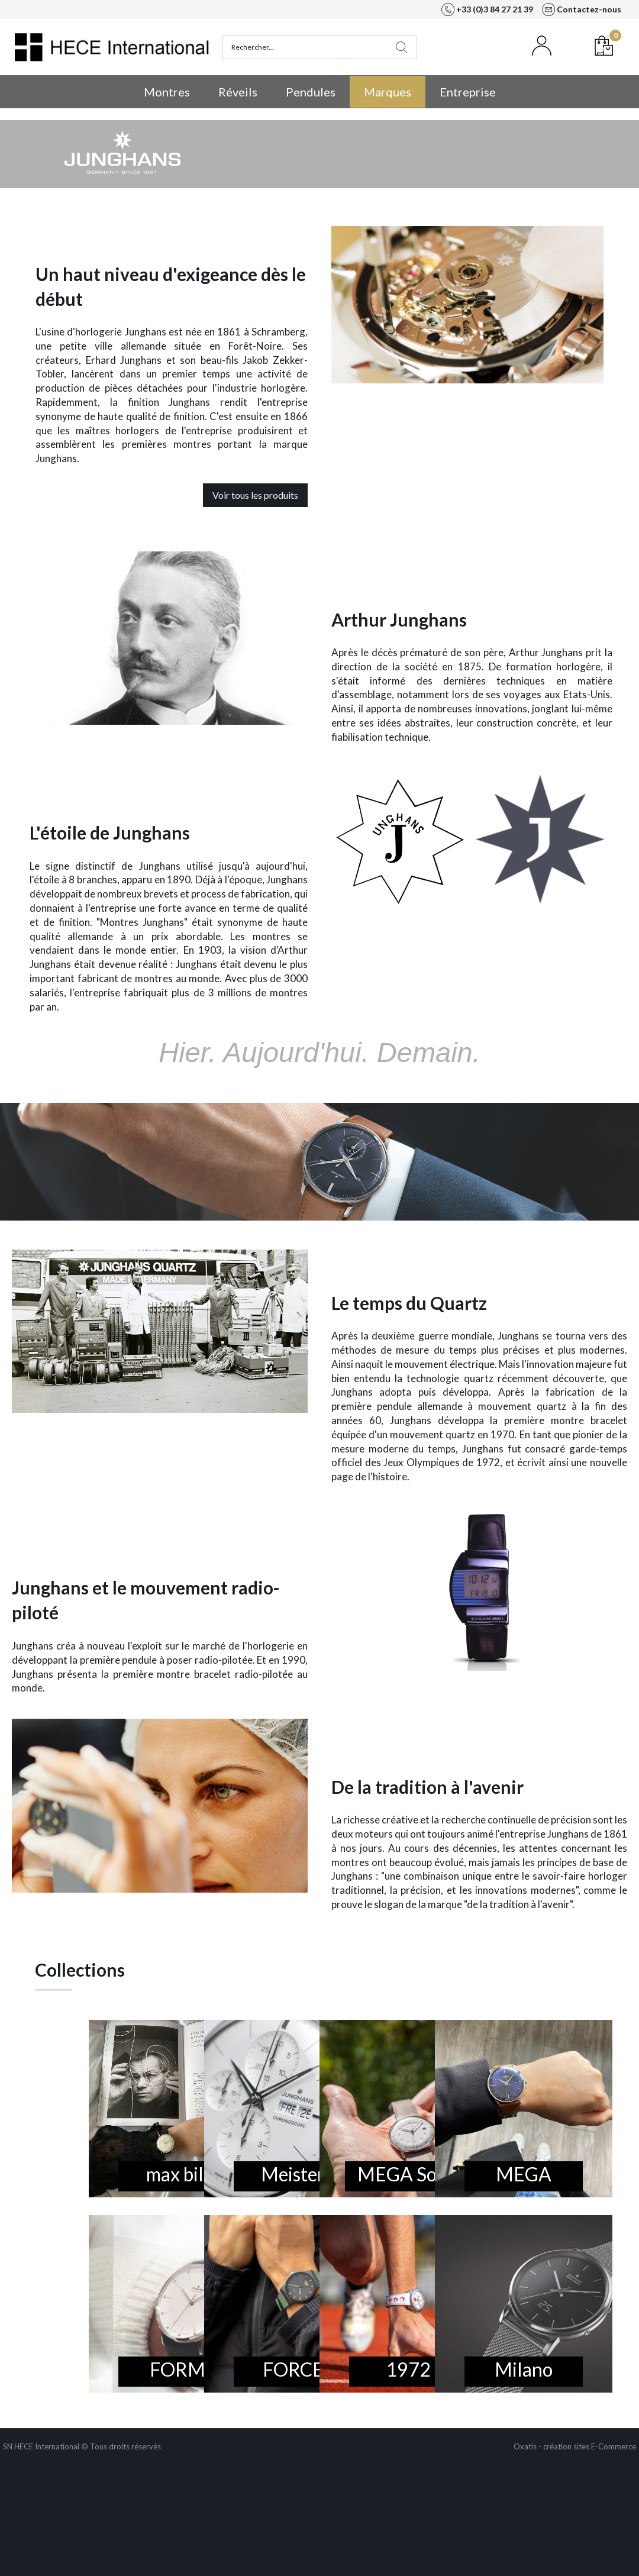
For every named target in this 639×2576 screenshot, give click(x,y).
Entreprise (468, 92)
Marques (387, 92)
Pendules (310, 92)
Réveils (237, 92)
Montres (167, 92)
